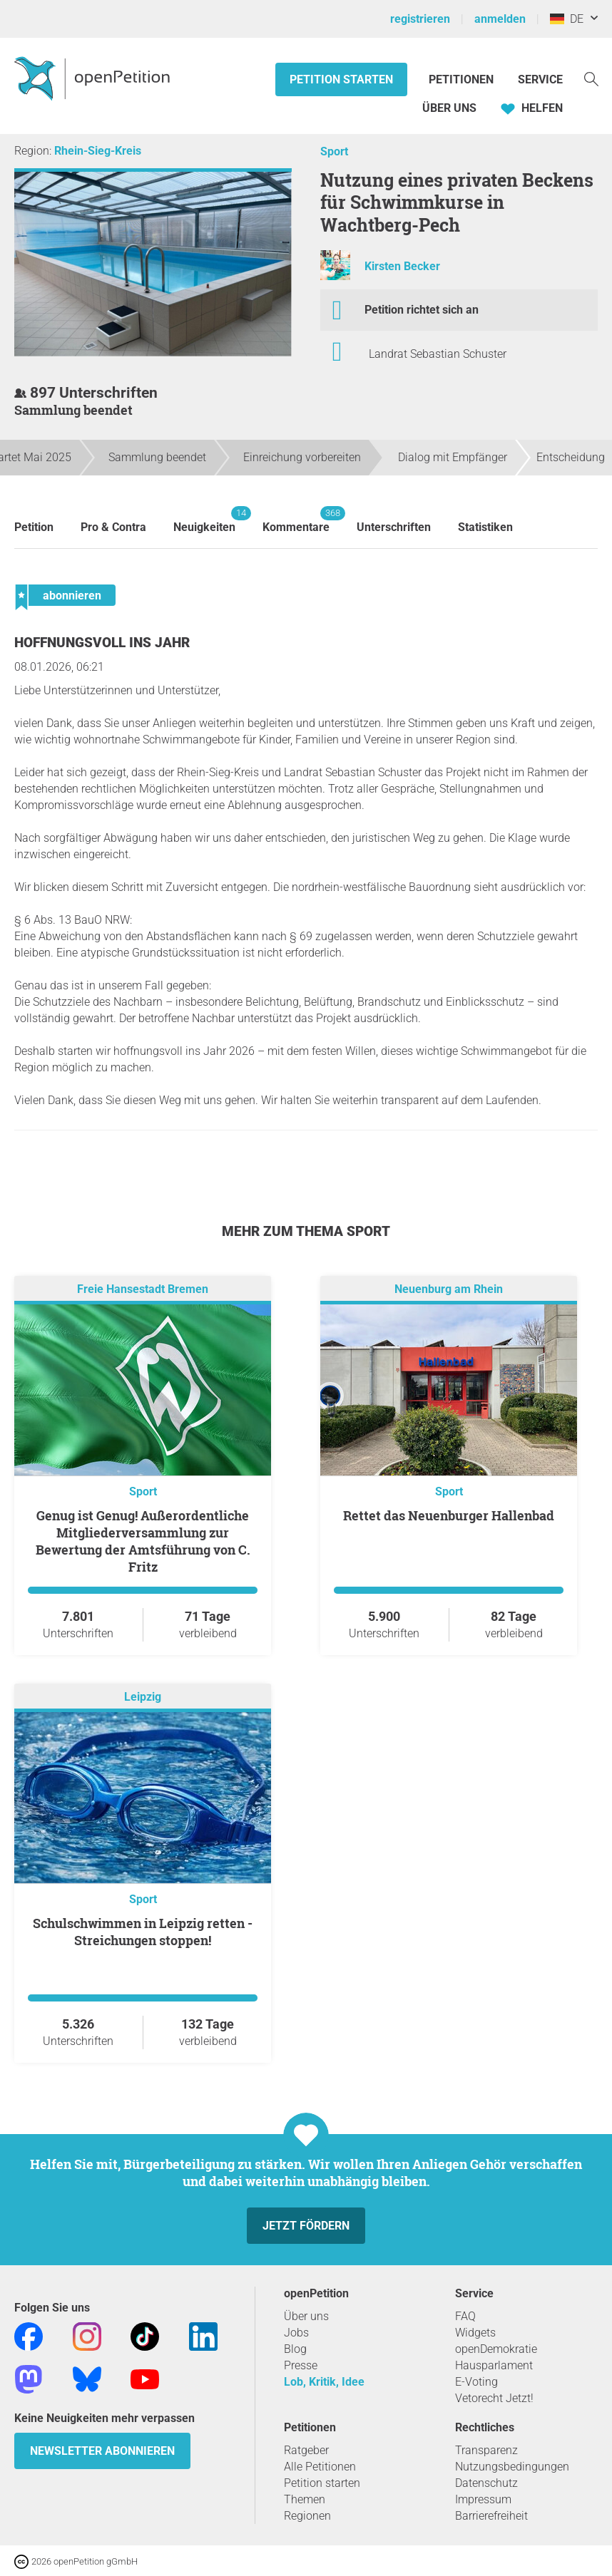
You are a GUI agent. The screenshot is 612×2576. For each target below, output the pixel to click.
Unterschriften (394, 527)
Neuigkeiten (204, 520)
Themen (304, 2499)
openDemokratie (496, 2349)
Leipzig (142, 1697)
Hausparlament (494, 2365)
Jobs (296, 2332)
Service (540, 79)
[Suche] (591, 78)
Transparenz (486, 2450)
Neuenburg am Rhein (448, 1289)
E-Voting (476, 2382)
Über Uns (449, 108)
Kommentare (296, 520)
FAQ (465, 2316)
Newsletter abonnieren (102, 2451)
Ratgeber (306, 2450)
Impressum (483, 2499)
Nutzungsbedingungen (512, 2466)
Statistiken (485, 527)
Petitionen (462, 79)
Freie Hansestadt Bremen (142, 1289)
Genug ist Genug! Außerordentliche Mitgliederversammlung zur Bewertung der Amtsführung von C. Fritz (143, 1541)
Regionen (307, 2516)
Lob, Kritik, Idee (324, 2382)
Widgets (475, 2332)
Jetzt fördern (306, 2225)
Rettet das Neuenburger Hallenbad (448, 1515)
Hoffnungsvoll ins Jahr (102, 642)
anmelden (500, 19)
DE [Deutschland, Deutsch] (566, 19)
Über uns (306, 2316)
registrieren (420, 19)
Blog (295, 2349)
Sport (334, 151)
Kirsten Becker (402, 266)
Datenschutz (486, 2483)
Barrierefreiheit (491, 2516)
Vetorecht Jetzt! (494, 2398)
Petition (33, 527)
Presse (300, 2365)
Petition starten (341, 79)
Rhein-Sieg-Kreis (97, 151)
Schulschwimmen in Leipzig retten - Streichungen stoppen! (143, 1932)
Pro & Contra (113, 527)
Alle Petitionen (320, 2466)
